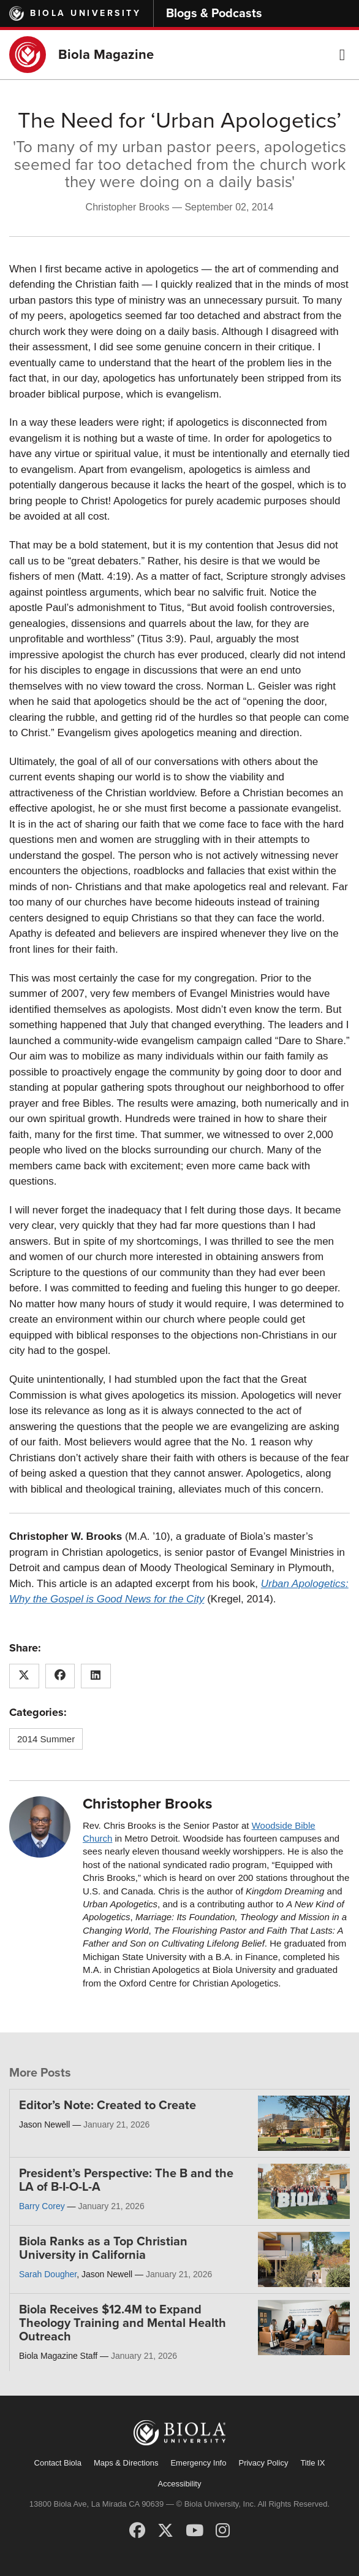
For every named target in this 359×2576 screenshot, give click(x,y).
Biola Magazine (106, 55)
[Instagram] (223, 2530)
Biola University (85, 13)
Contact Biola (57, 2462)
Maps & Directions (126, 2462)
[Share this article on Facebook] (60, 1676)
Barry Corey (42, 2206)
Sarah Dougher (48, 2274)
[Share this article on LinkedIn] (96, 1676)
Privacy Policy (263, 2462)
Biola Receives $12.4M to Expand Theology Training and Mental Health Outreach (122, 2323)
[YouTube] (194, 2530)
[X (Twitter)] (165, 2530)
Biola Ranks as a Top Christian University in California (103, 2248)
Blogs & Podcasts (214, 13)
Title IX (312, 2462)
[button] (342, 54)
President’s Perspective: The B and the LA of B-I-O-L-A (126, 2180)
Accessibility (180, 2483)
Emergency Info (198, 2462)
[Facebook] (137, 2530)
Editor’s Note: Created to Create (107, 2105)
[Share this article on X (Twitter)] (24, 1676)
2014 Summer (46, 1739)
